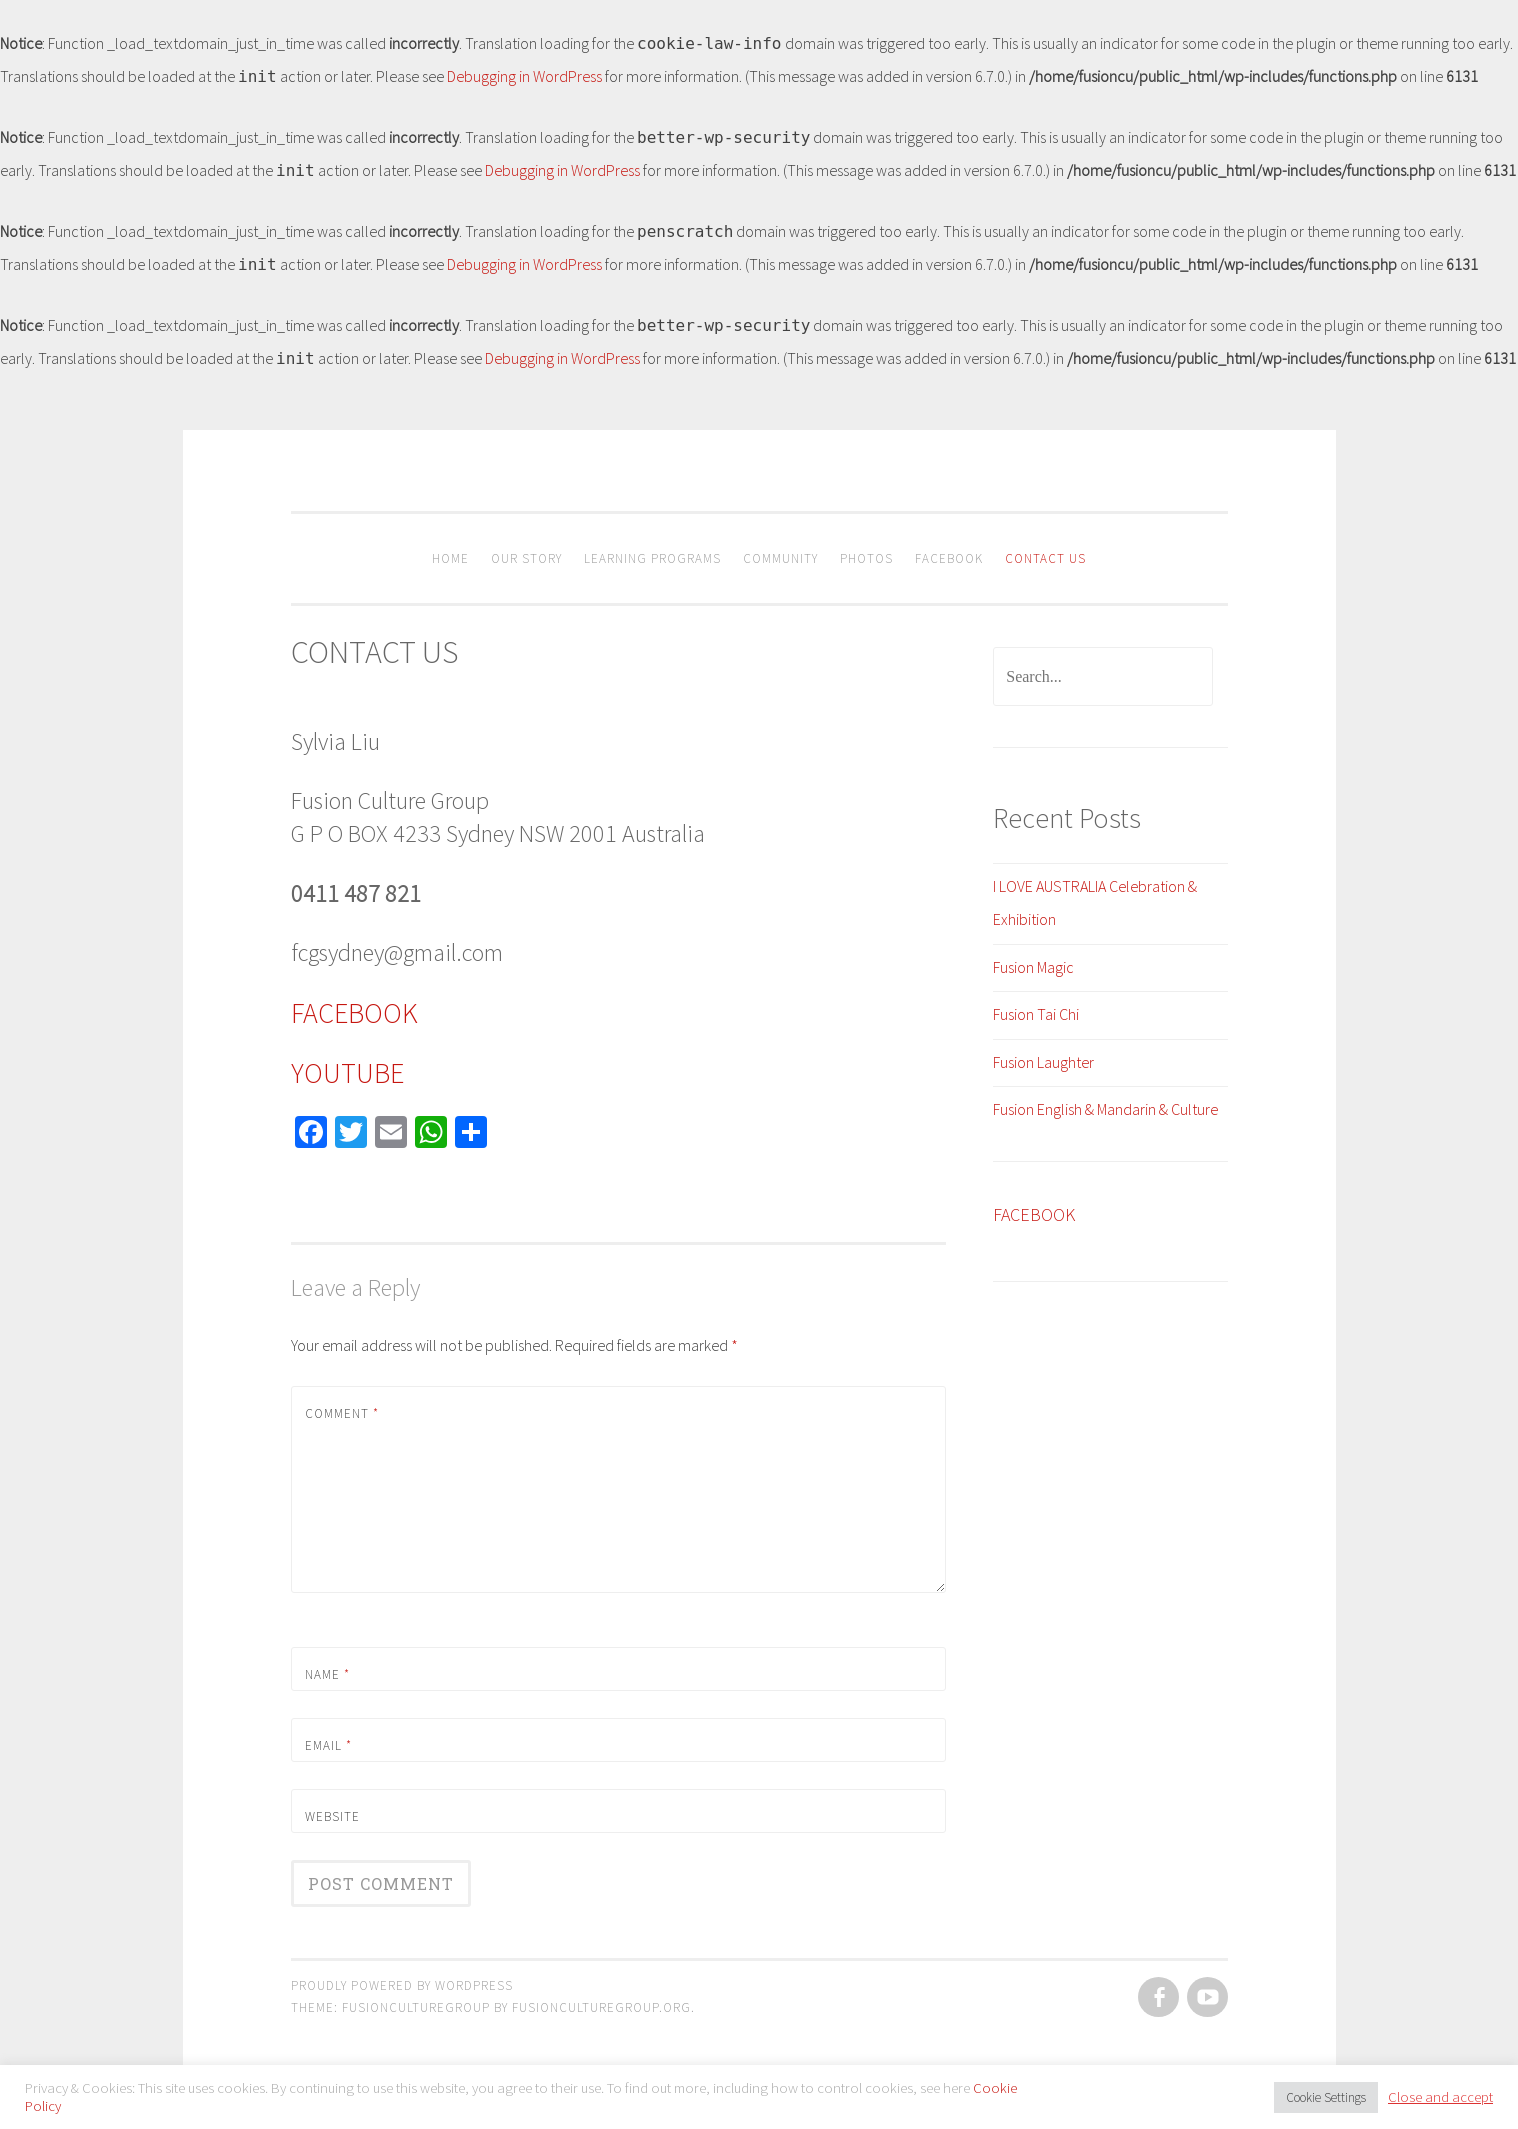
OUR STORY (526, 558)
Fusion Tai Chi (1036, 1014)
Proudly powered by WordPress (402, 1985)
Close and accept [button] (1440, 2097)
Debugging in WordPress (524, 76)
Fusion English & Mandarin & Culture (1105, 1109)
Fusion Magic (1033, 967)
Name (327, 1674)
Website (332, 1816)
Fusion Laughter (1043, 1062)
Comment (342, 1413)
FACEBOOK (354, 1013)
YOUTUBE (347, 1073)
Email (328, 1745)
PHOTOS (866, 558)
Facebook (949, 558)
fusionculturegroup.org (601, 2007)
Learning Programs (652, 558)
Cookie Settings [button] (1326, 2097)
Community (780, 558)
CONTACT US (1045, 558)
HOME (450, 558)
